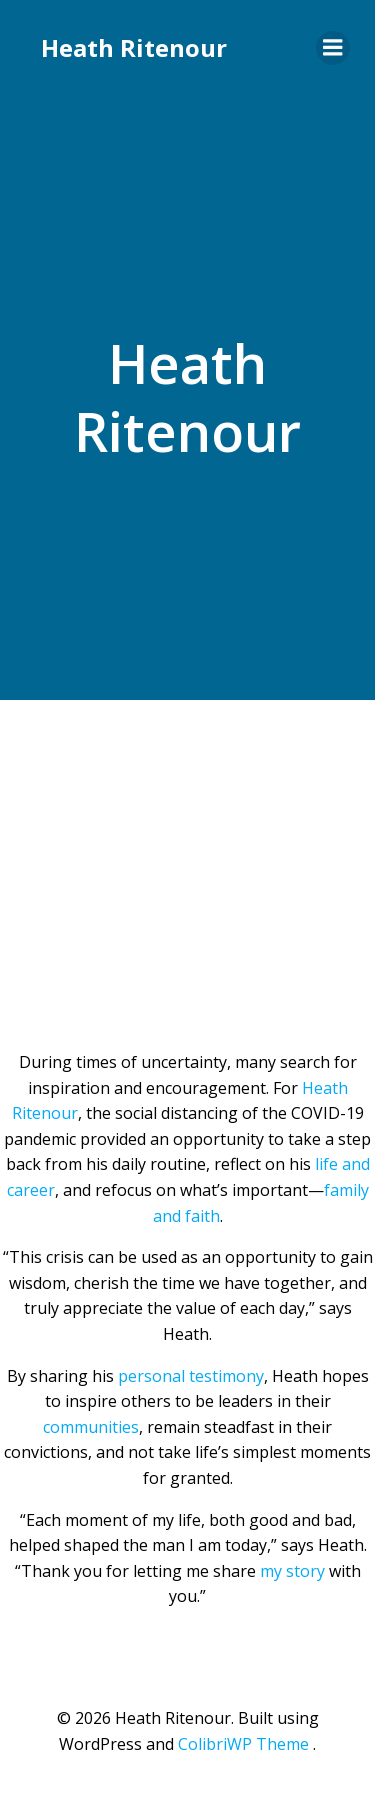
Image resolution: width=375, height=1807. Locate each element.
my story (292, 1571)
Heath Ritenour (134, 47)
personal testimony (191, 1376)
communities (91, 1427)
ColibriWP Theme (243, 1744)
